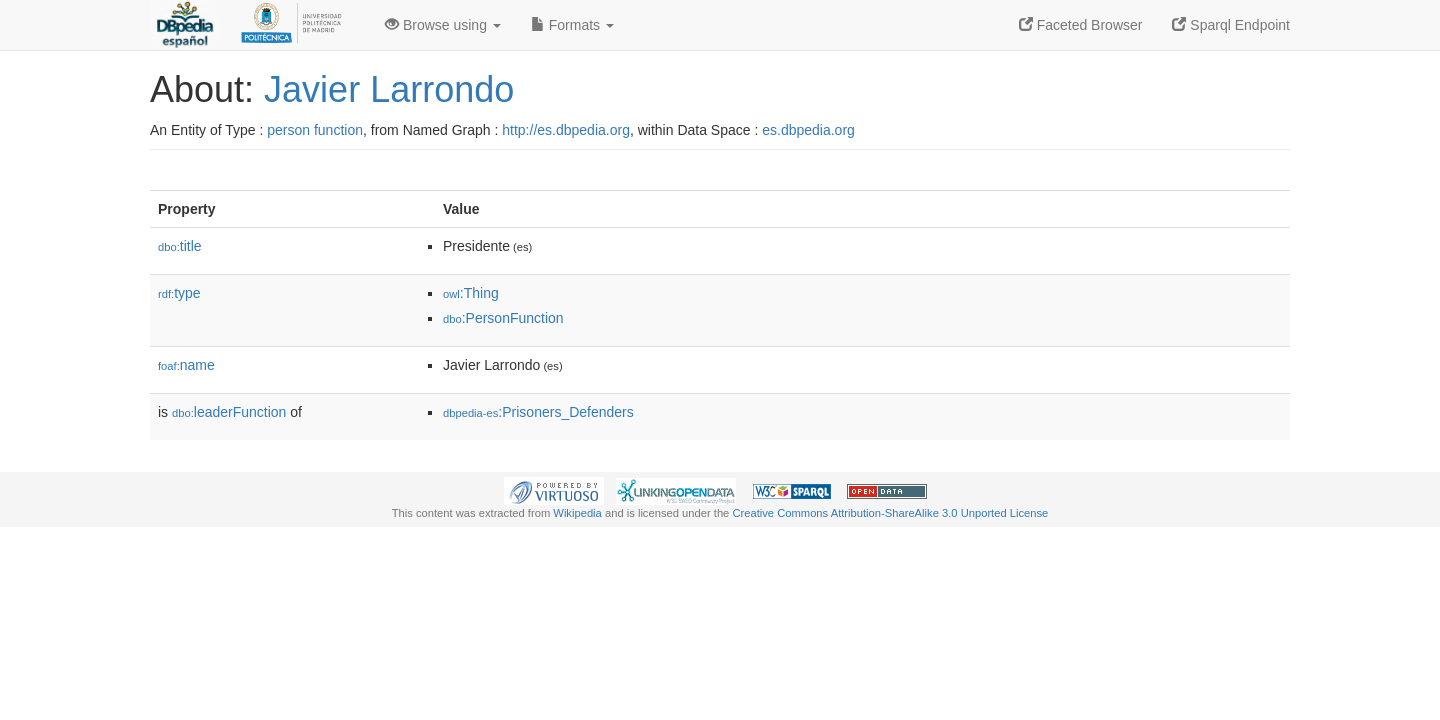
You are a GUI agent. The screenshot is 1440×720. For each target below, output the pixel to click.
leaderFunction (229, 412)
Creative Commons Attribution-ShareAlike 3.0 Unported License (890, 513)
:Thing (471, 293)
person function (315, 130)
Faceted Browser (1081, 25)
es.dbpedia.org (808, 130)
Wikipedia (577, 513)
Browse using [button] (443, 25)
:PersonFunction (503, 318)
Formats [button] (572, 25)
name (186, 365)
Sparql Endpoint (1231, 25)
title (180, 246)
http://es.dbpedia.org (566, 130)
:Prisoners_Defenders (538, 412)
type (179, 293)
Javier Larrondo (389, 89)
